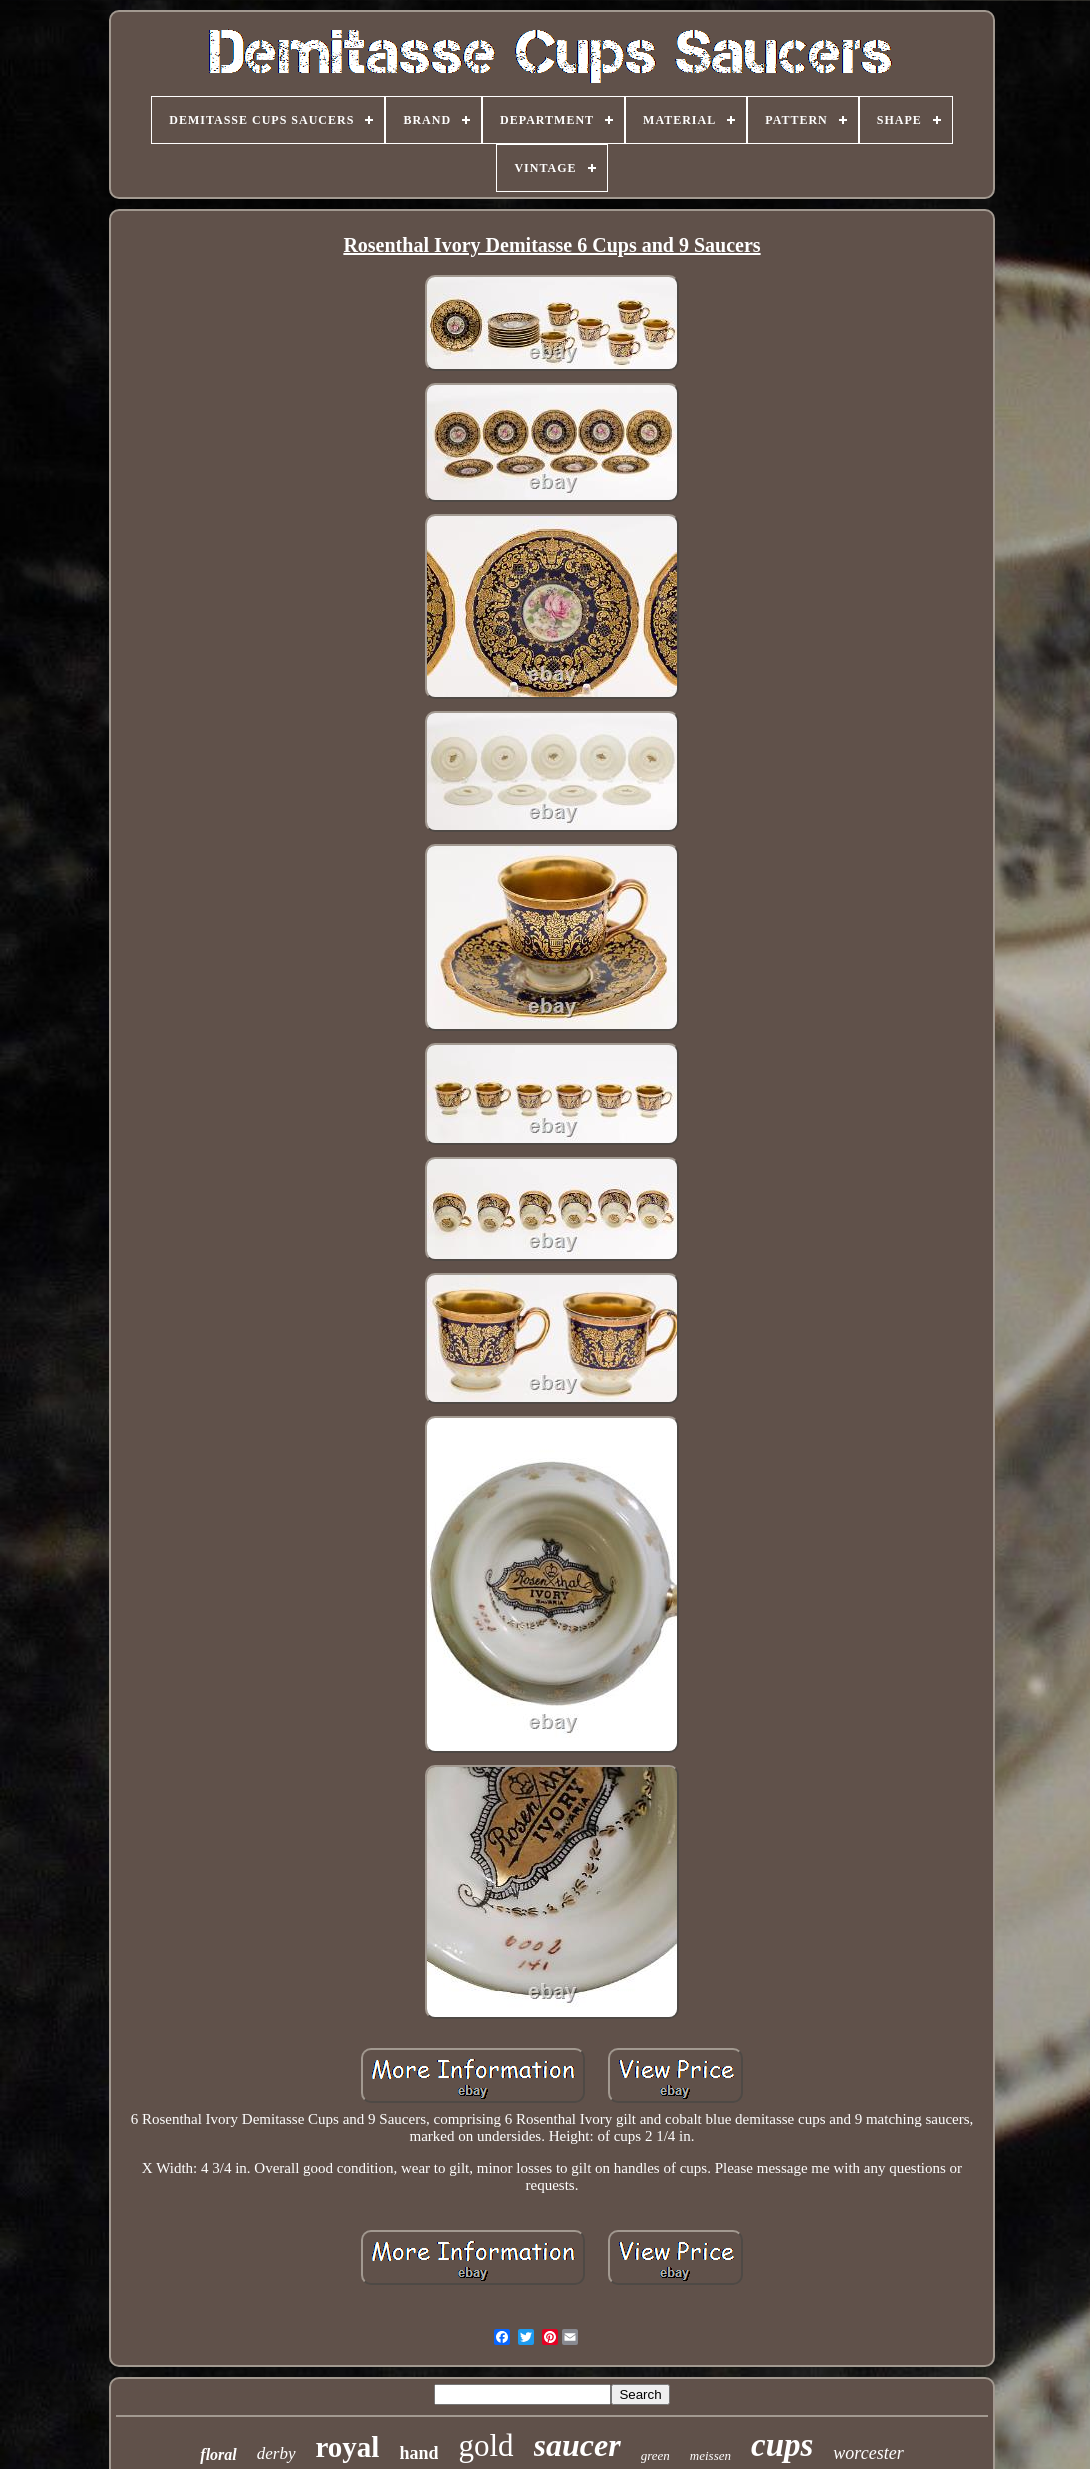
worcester (868, 2453)
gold (485, 2445)
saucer (577, 2445)
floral (218, 2454)
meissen (710, 2455)
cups (782, 2445)
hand (418, 2453)
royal (348, 2447)
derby (276, 2453)
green (655, 2455)
